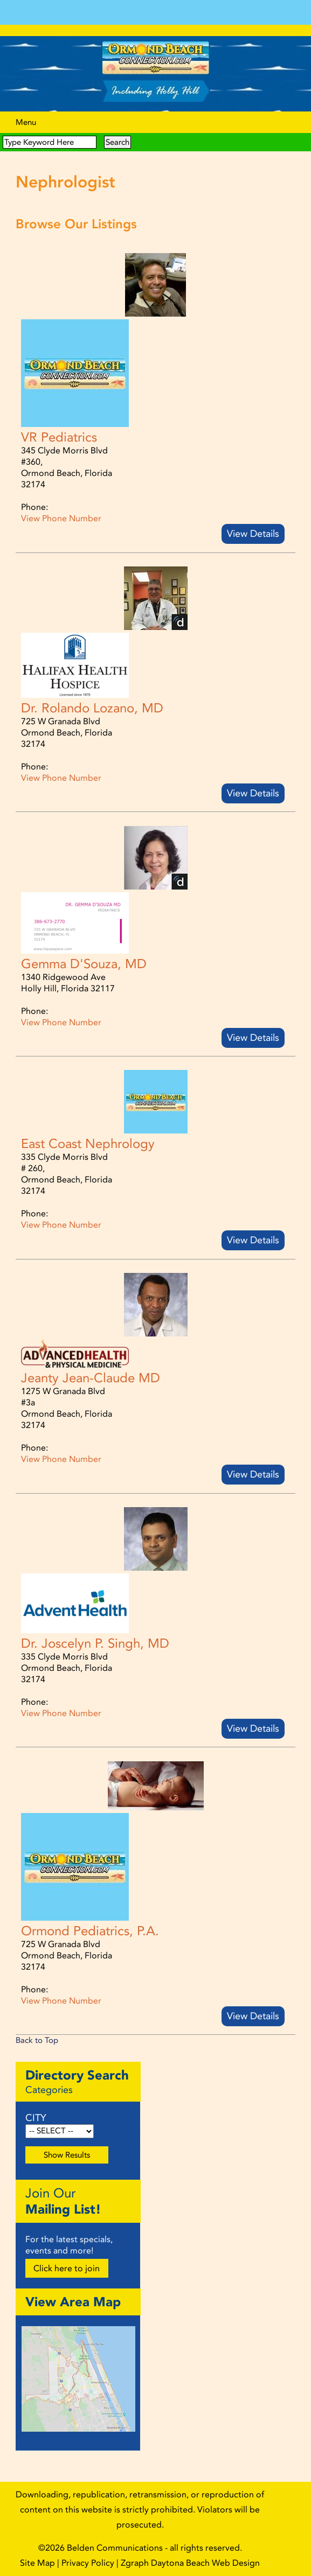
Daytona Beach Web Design (205, 2563)
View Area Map (73, 2301)
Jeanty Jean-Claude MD (90, 1377)
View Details (253, 534)
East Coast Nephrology (88, 1143)
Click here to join (66, 2268)
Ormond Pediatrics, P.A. (90, 1930)
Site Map (37, 2563)
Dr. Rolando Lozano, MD (92, 708)
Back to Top (37, 2040)
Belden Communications (116, 2548)
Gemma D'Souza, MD (84, 963)
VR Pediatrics (59, 437)
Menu (26, 122)
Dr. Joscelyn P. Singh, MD (95, 1643)
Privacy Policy (87, 2563)
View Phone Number (61, 518)
